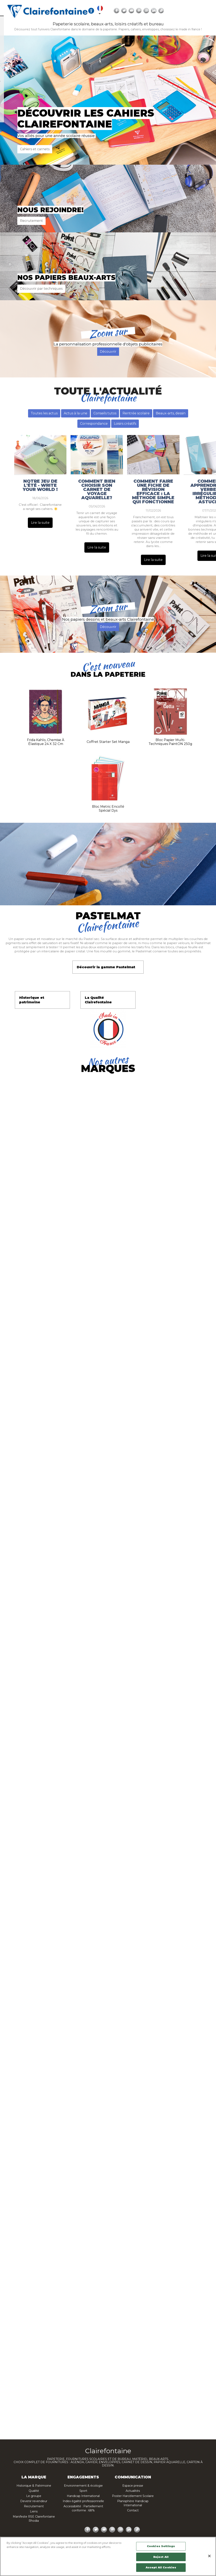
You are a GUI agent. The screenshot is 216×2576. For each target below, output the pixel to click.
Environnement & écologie (83, 2506)
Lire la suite (36, 527)
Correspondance (94, 424)
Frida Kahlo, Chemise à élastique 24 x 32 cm (45, 763)
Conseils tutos (104, 413)
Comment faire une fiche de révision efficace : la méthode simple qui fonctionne (132, 495)
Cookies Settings (161, 2546)
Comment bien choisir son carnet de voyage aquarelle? (84, 489)
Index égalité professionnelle (83, 2522)
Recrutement (31, 221)
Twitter (181, 10)
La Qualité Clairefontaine (98, 1020)
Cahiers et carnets (35, 149)
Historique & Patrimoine (34, 2506)
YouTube (189, 10)
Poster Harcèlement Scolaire (133, 2516)
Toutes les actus (44, 413)
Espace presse (132, 2506)
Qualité (34, 2511)
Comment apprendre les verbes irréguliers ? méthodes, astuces (180, 491)
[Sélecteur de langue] (158, 10)
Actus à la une (75, 413)
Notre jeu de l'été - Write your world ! (36, 485)
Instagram (204, 10)
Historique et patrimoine (31, 1020)
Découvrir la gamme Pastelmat (106, 988)
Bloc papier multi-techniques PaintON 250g (170, 763)
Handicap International (83, 2516)
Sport (83, 2511)
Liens (34, 2532)
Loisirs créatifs (125, 424)
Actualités (133, 2511)
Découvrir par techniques (41, 289)
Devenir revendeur (33, 2522)
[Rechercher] (35, 11)
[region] (108, 2556)
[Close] (209, 2556)
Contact (133, 2531)
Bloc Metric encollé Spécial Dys (108, 829)
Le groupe (33, 2516)
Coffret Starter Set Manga (108, 762)
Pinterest (196, 10)
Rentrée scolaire (136, 413)
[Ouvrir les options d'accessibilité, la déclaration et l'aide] (149, 11)
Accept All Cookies (161, 2567)
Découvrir (108, 351)
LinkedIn (211, 10)
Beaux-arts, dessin (170, 413)
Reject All (161, 2556)
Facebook (174, 10)
